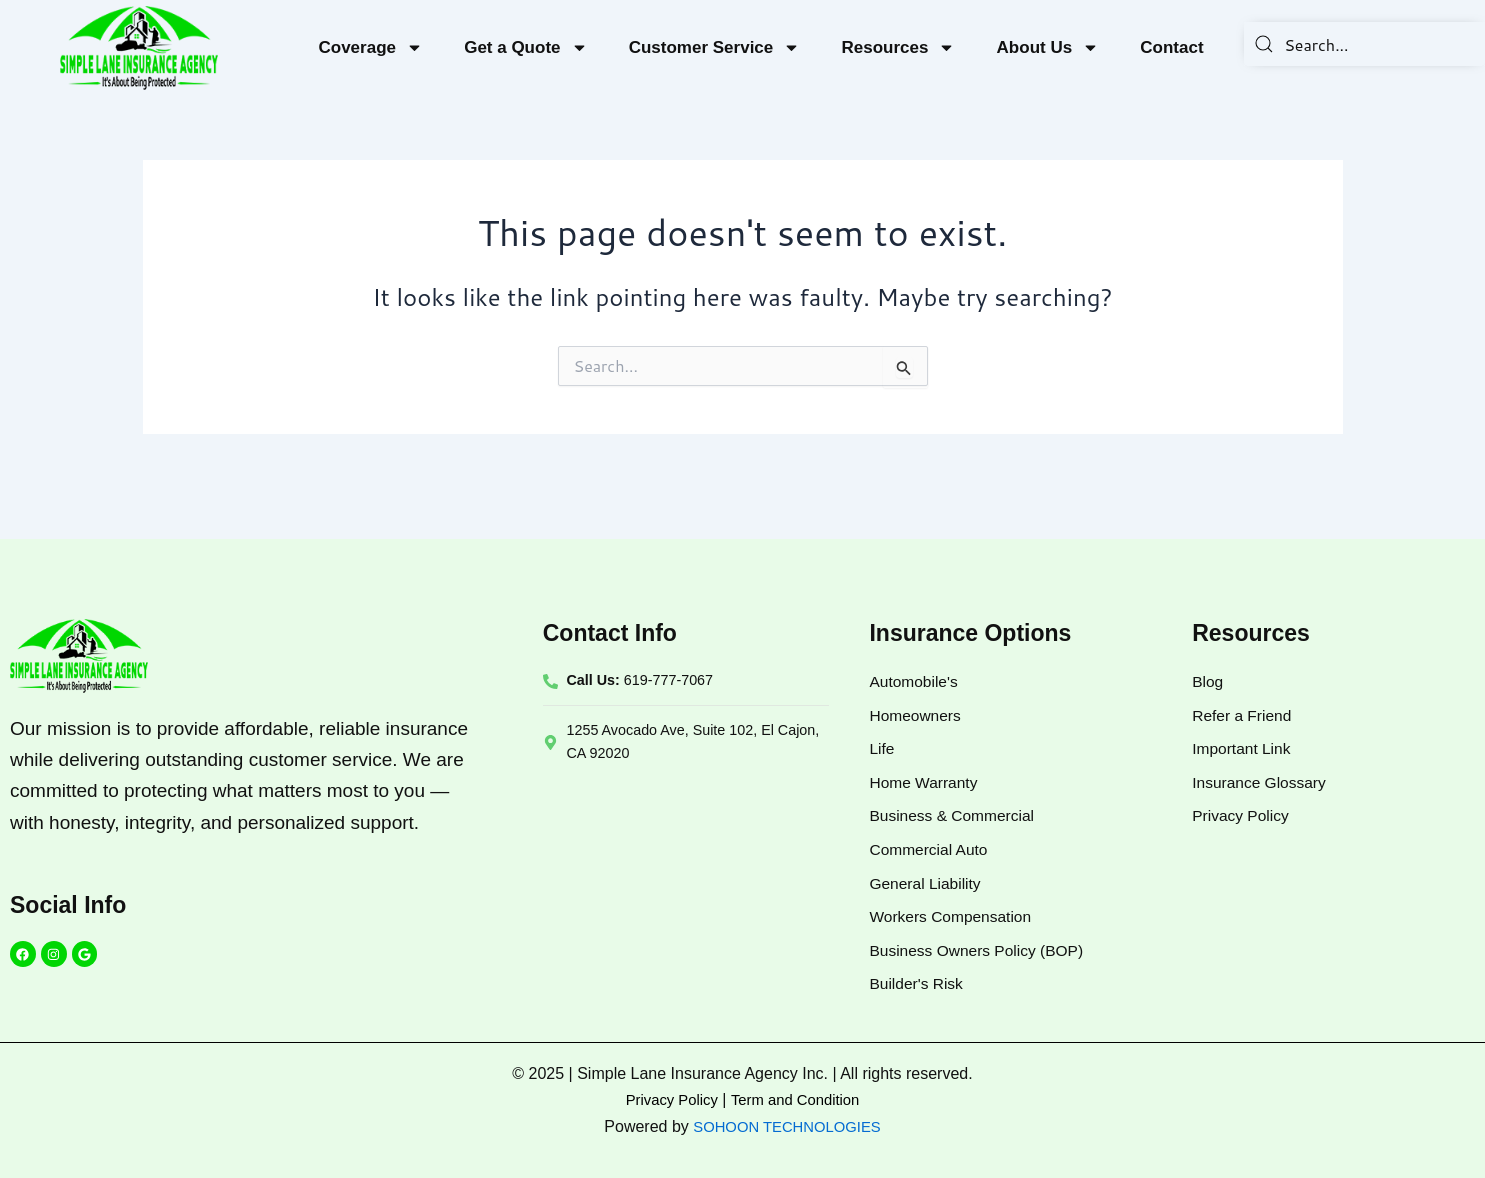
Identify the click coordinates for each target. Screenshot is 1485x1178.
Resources (898, 47)
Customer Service (715, 47)
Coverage (370, 47)
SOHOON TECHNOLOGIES (787, 1126)
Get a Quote (525, 47)
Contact (1171, 47)
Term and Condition (798, 1099)
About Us (1048, 47)
